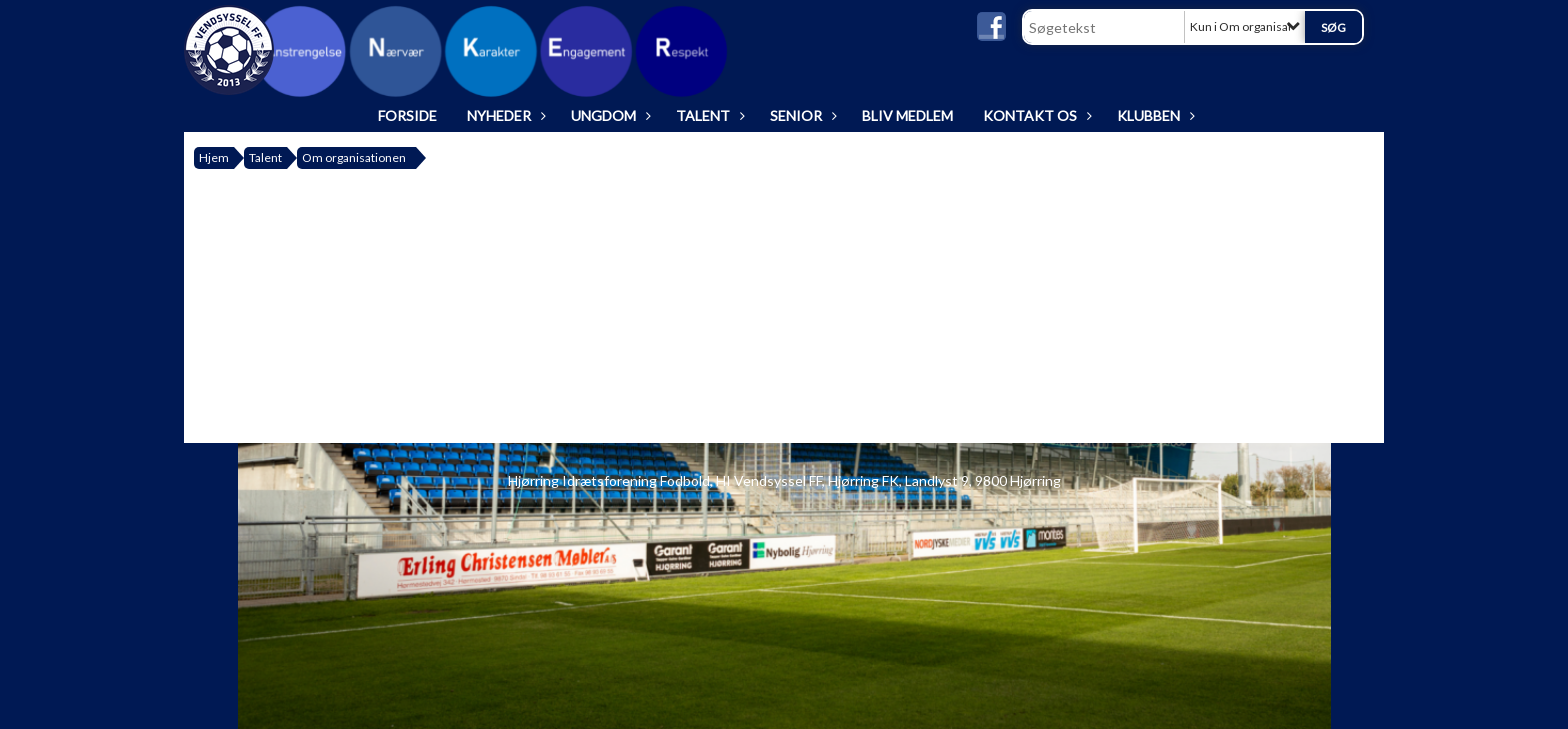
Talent (708, 115)
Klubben (1153, 115)
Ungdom (608, 115)
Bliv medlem (907, 115)
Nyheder (504, 115)
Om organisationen (354, 157)
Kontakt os (1035, 115)
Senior (801, 115)
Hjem (214, 157)
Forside (407, 115)
